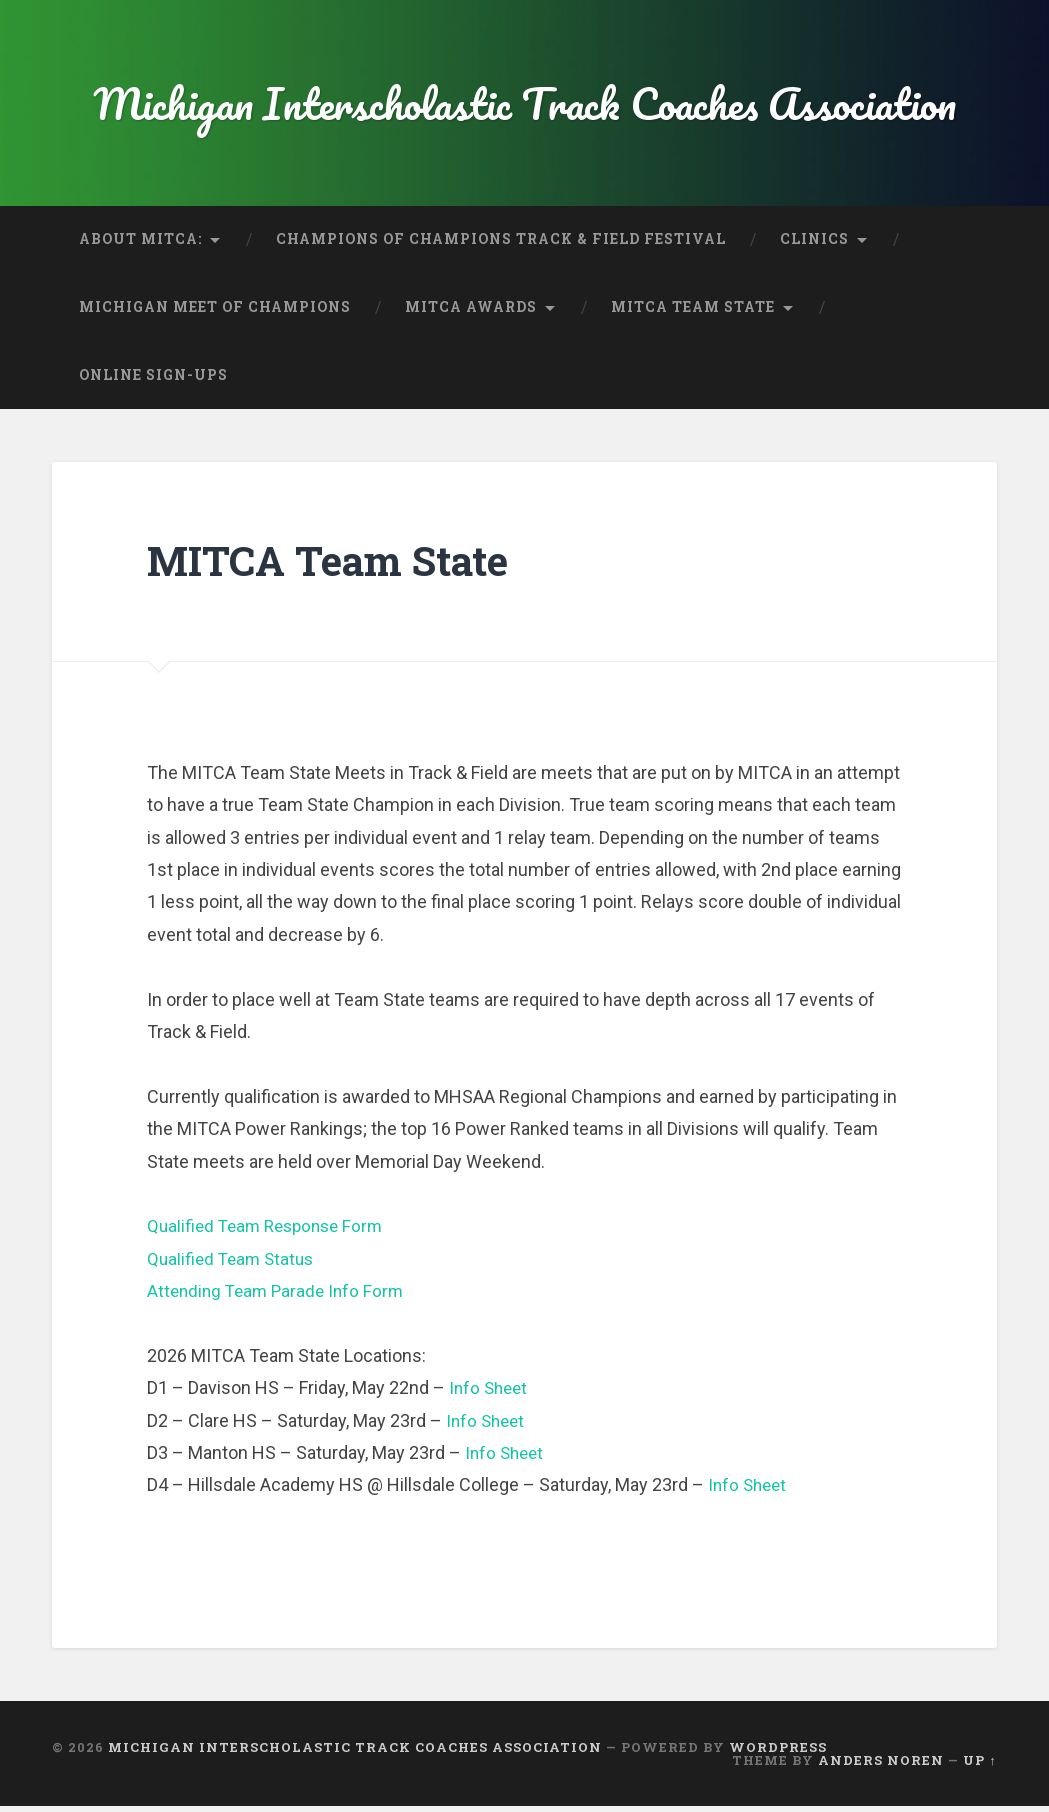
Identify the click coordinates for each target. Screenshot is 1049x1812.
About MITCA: (140, 244)
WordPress (778, 1752)
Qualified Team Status (234, 1263)
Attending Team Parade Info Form (280, 1295)
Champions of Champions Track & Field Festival (501, 244)
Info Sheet (490, 1392)
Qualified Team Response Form (271, 1230)
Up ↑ (979, 1765)
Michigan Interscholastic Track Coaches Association (525, 105)
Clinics (814, 244)
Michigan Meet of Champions (215, 312)
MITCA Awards (471, 312)
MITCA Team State (693, 312)
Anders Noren (881, 1765)
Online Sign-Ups (153, 380)
